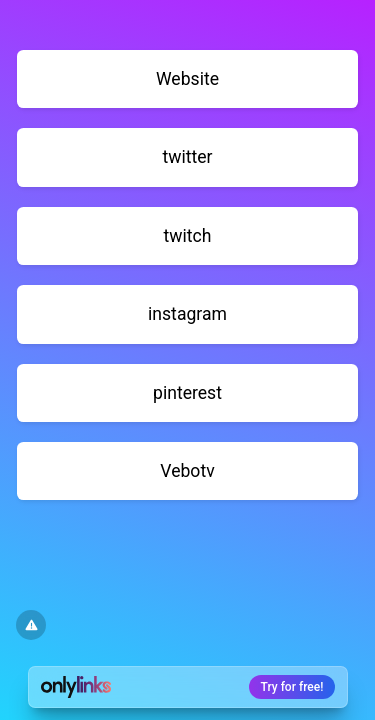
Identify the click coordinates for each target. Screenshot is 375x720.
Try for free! (292, 687)
